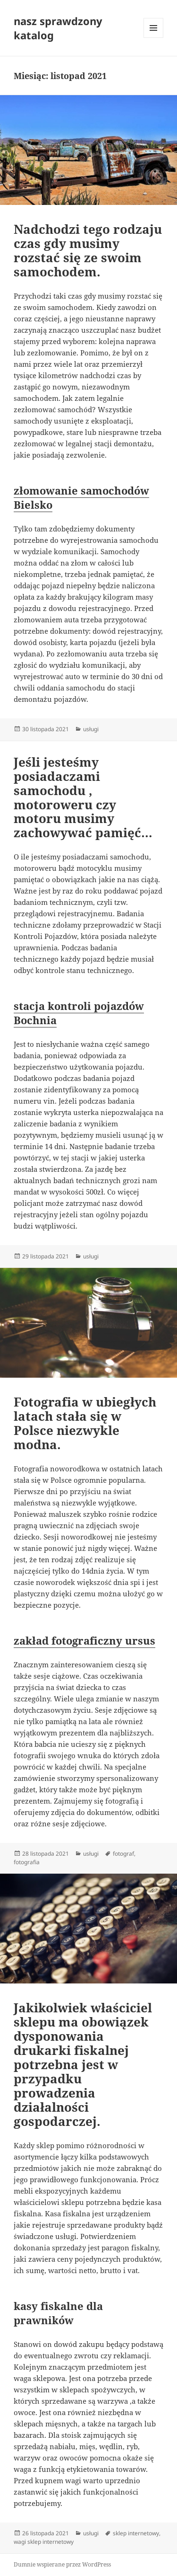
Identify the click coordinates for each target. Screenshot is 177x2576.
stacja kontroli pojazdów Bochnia (79, 1013)
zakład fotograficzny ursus (84, 1640)
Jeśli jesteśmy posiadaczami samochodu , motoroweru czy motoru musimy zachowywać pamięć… (83, 797)
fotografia (27, 1862)
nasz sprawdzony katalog (58, 28)
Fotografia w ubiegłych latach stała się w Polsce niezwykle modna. (85, 1423)
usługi (91, 729)
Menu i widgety (153, 37)
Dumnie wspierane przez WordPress (62, 2564)
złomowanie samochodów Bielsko (81, 497)
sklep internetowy (136, 2533)
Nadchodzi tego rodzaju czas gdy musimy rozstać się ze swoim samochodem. (88, 250)
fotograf (123, 1854)
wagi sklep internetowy (44, 2542)
